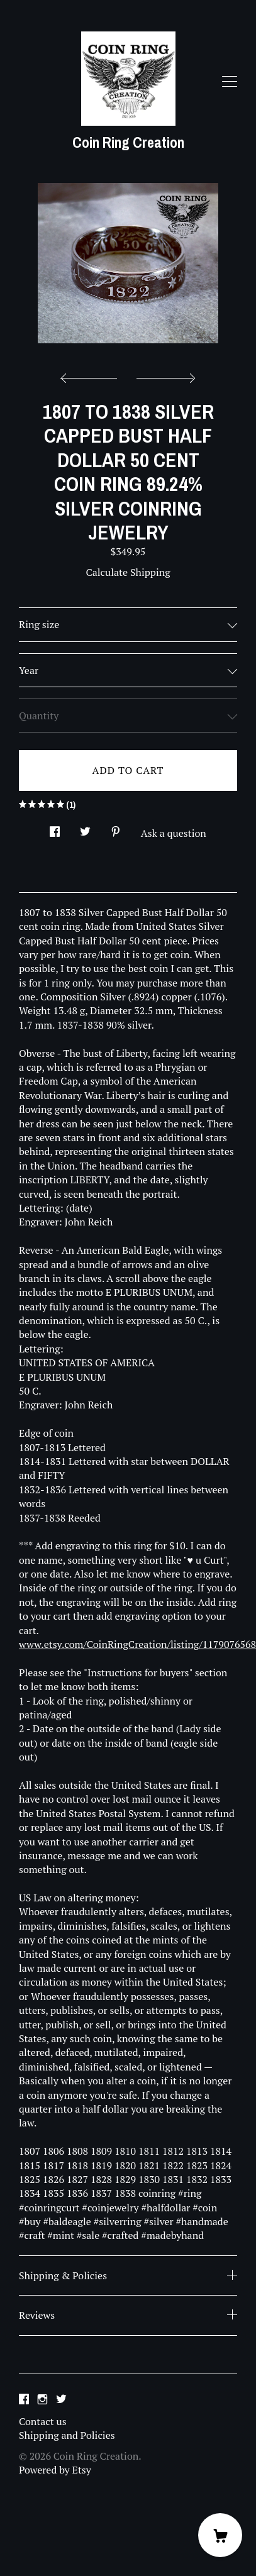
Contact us (43, 2421)
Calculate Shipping (128, 572)
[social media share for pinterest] (116, 827)
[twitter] (61, 2400)
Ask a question (173, 833)
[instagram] (42, 2400)
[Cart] (220, 2535)
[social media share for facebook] (55, 827)
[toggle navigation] (229, 81)
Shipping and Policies (67, 2435)
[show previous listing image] (91, 374)
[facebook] (24, 2400)
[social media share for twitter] (85, 827)
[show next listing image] (164, 374)
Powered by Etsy (55, 2470)
